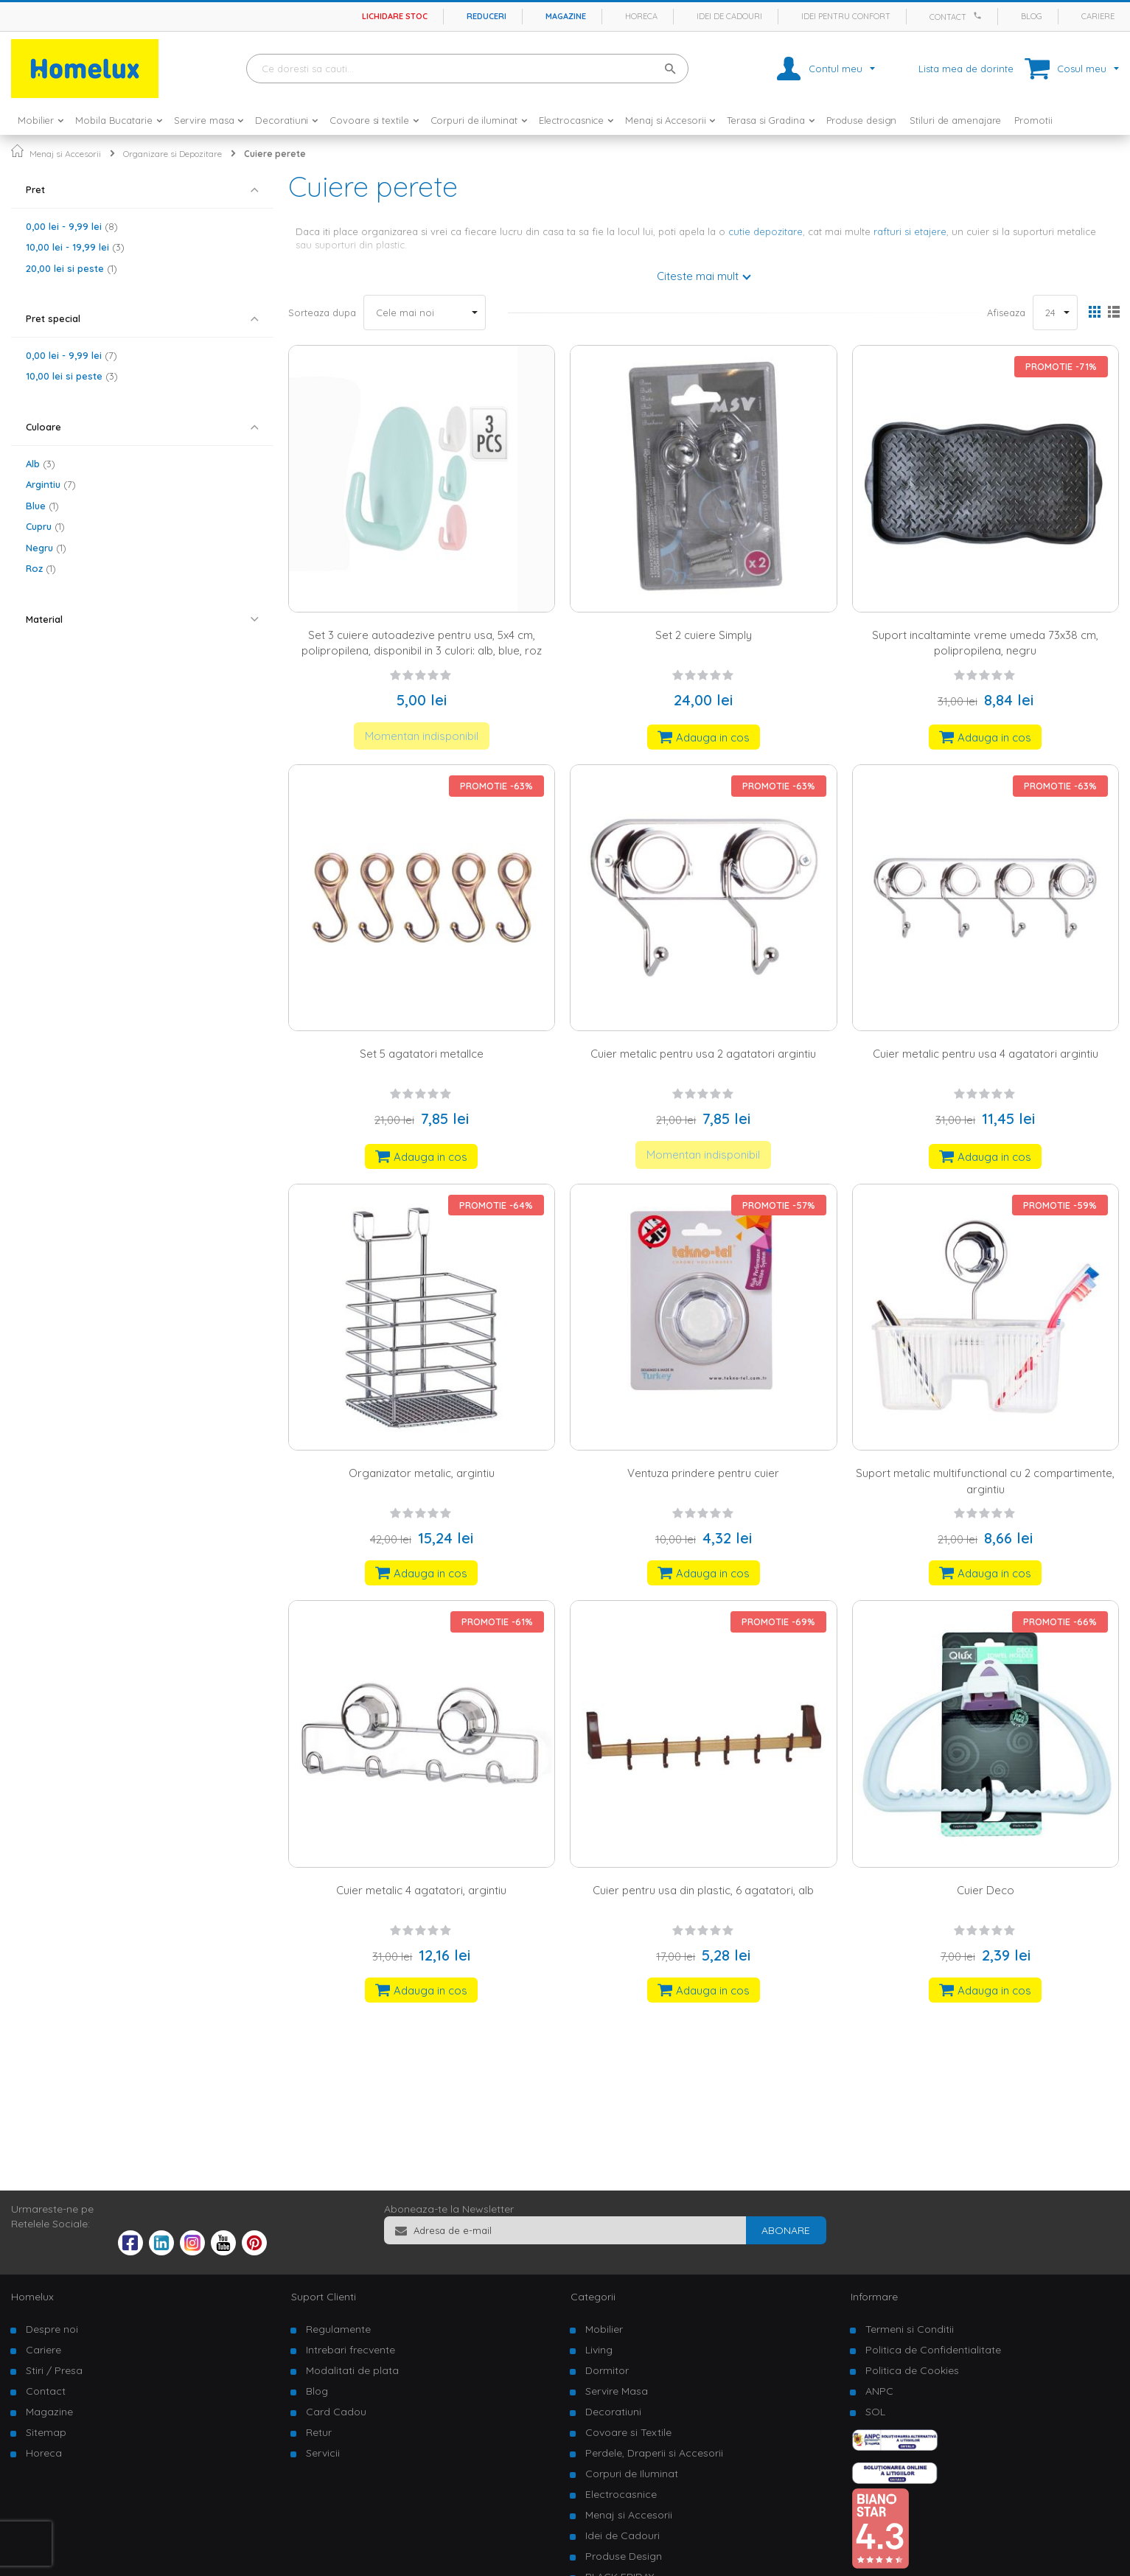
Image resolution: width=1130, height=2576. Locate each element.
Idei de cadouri (729, 16)
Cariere (1098, 16)
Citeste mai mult (698, 276)
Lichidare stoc (395, 16)
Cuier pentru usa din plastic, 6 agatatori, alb (703, 1890)
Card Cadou (336, 2411)
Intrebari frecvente (350, 2349)
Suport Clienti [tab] (323, 2296)
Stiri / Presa (54, 2370)
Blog (1031, 16)
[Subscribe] (785, 2230)
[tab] (142, 190)
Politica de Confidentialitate (933, 2349)
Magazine (565, 16)
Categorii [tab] (593, 2296)
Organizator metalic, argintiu (422, 1473)
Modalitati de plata (352, 2370)
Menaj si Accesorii (65, 153)
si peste (71, 268)
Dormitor (607, 2370)
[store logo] (84, 68)
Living (599, 2349)
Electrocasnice (621, 2494)
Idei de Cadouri (622, 2535)
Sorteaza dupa (322, 312)
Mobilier (604, 2329)
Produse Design (623, 2556)
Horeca (641, 16)
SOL (875, 2411)
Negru (46, 548)
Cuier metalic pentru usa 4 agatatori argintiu (985, 1054)
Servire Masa (616, 2391)
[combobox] (467, 68)
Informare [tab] (874, 2296)
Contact (948, 17)
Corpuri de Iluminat (631, 2473)
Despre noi (52, 2329)
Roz (41, 568)
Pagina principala (17, 150)
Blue (42, 506)
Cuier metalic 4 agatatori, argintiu (421, 1890)
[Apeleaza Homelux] (979, 15)
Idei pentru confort (845, 16)
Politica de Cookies (912, 2370)
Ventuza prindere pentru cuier (703, 1473)
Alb (40, 464)
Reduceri (486, 16)
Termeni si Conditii (909, 2329)
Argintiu (51, 484)
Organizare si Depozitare (172, 153)
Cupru (45, 526)
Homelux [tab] (32, 2296)
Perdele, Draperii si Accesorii (654, 2453)
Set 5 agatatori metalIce (422, 1054)
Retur (319, 2432)
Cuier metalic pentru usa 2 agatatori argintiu (703, 1054)
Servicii (323, 2453)
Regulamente (338, 2329)
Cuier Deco (985, 1890)
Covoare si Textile (628, 2432)
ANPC (879, 2391)
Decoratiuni (613, 2411)
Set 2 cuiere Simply (703, 635)
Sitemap (46, 2432)
